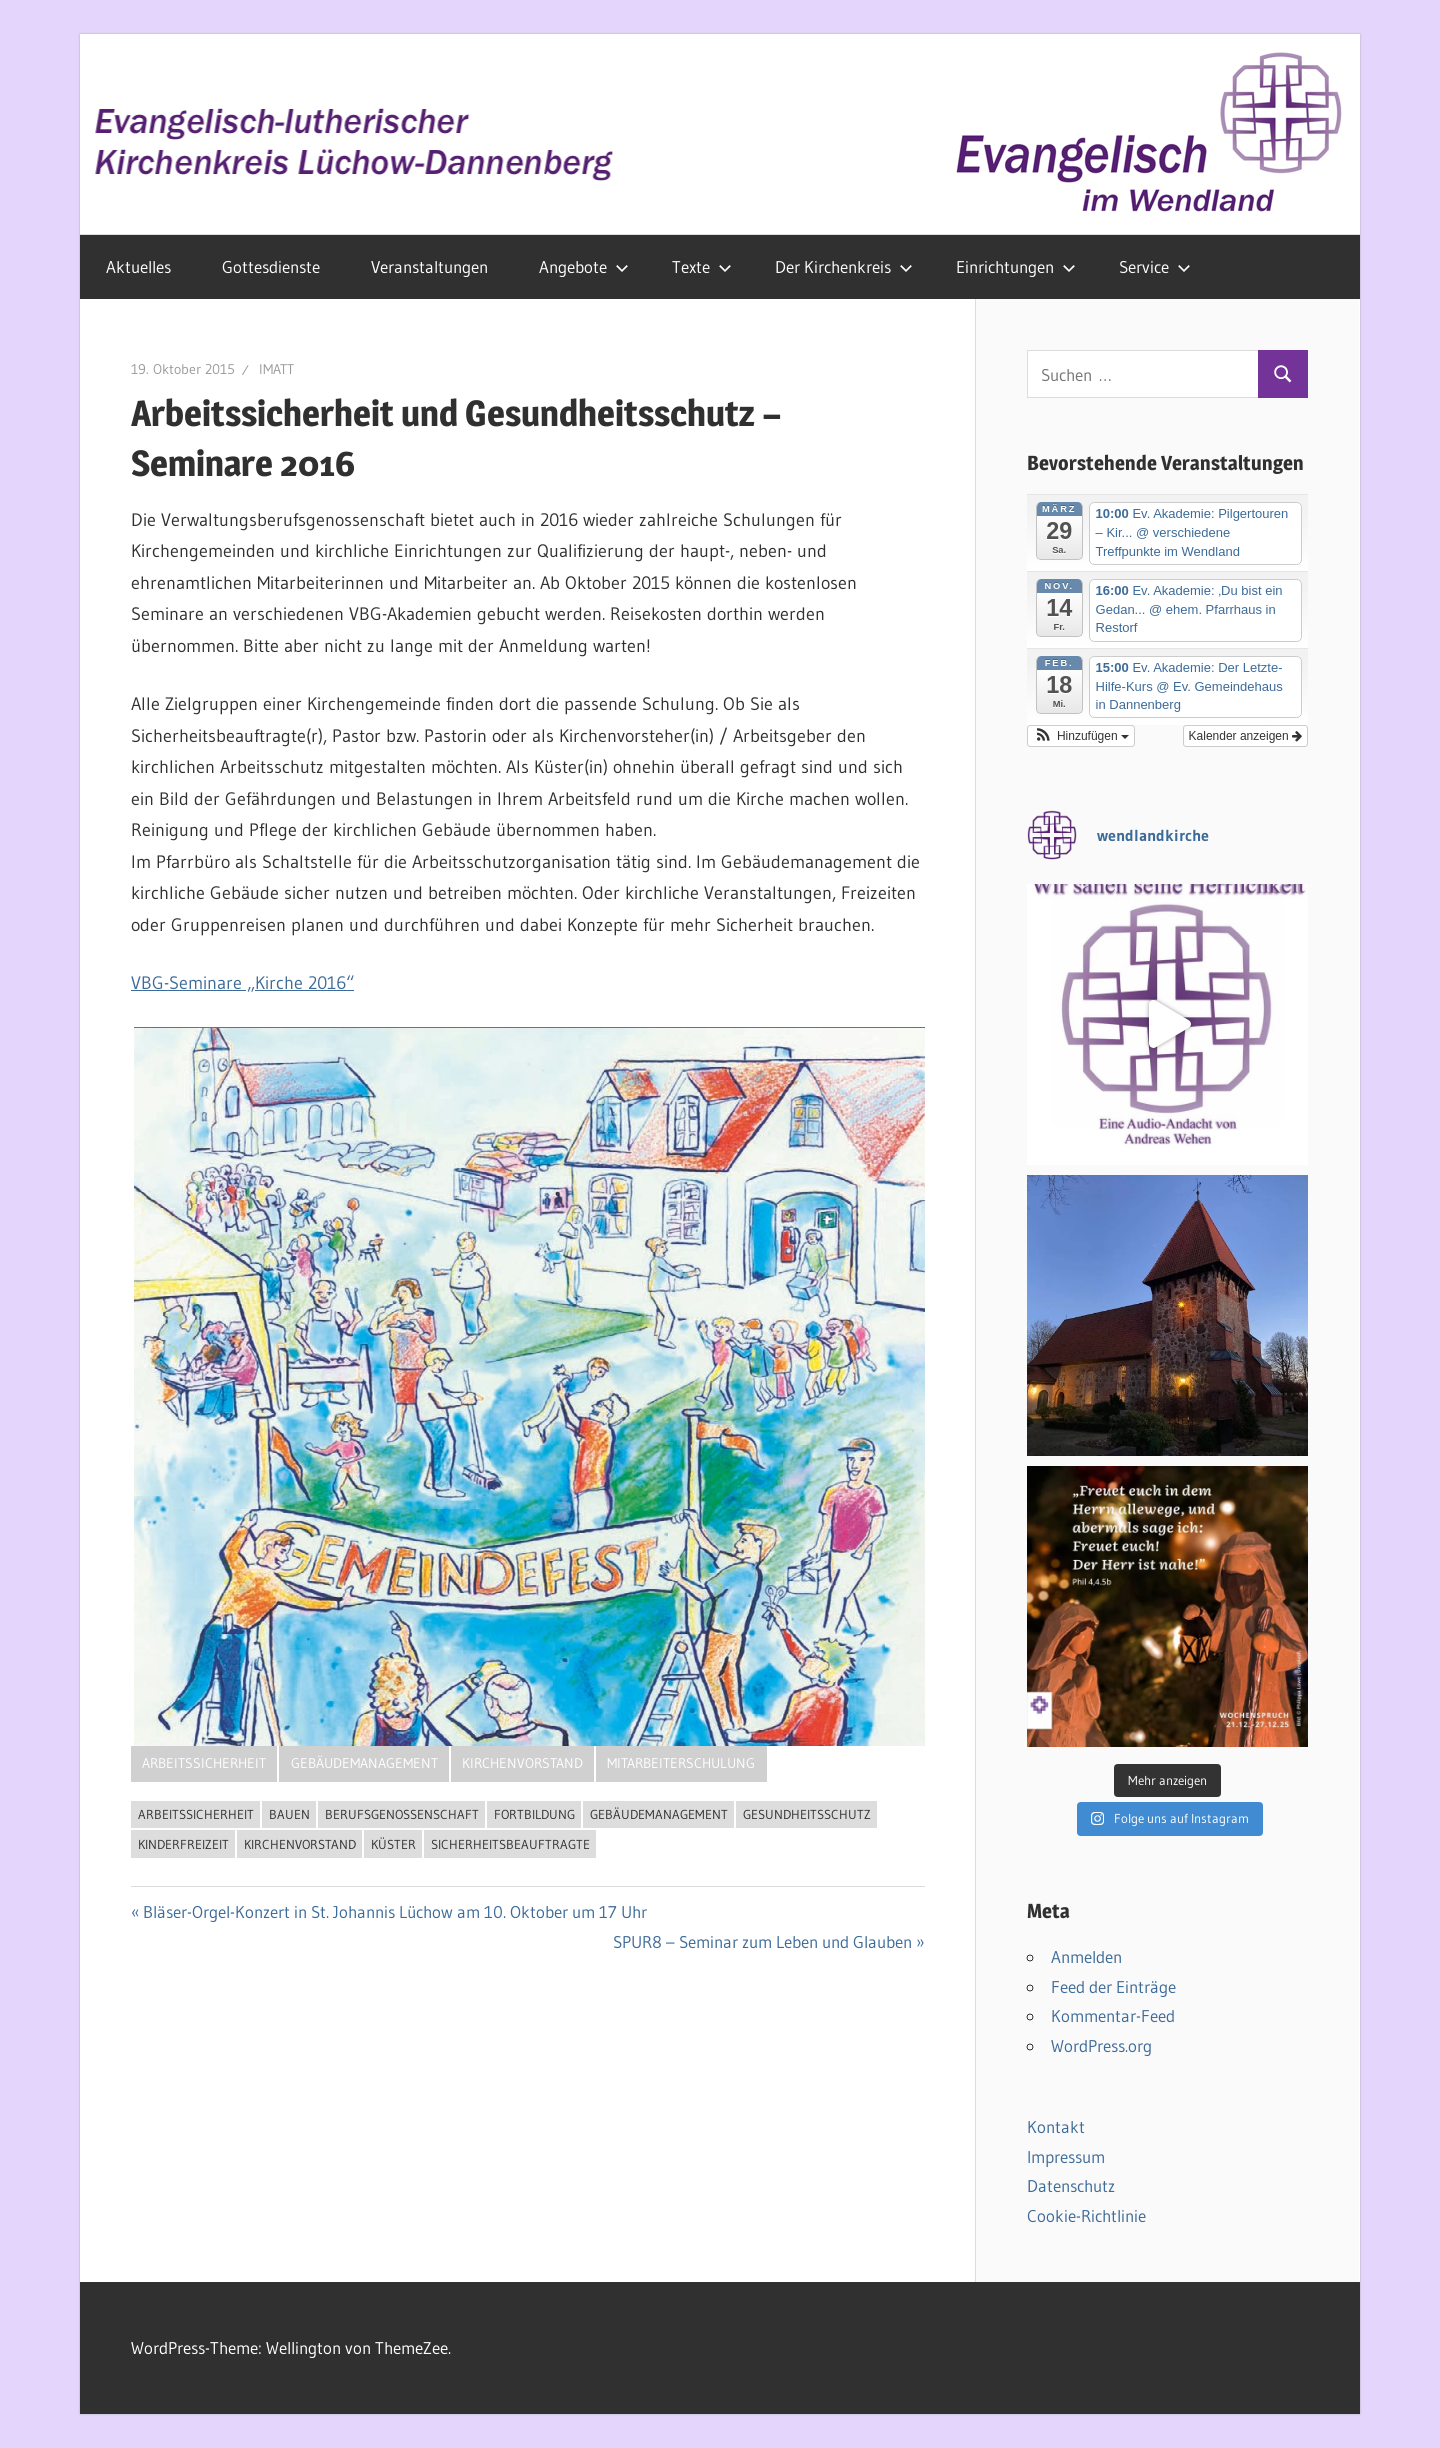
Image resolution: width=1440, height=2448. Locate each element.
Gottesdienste (271, 266)
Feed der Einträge (1113, 1986)
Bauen (289, 1814)
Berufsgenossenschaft (402, 1814)
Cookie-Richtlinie (1086, 2215)
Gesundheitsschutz (807, 1814)
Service (1155, 266)
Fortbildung (534, 1814)
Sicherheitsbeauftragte (510, 1844)
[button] (1081, 736)
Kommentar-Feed (1113, 2015)
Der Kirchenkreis (844, 266)
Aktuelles (138, 266)
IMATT (276, 369)
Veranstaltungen (429, 266)
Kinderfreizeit (183, 1844)
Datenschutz (1071, 2185)
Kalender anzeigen (1245, 736)
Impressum (1066, 2156)
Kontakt (1056, 2126)
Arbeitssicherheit (204, 1763)
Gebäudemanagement (364, 1763)
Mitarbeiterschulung (681, 1763)
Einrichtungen (1016, 266)
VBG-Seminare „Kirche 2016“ (242, 983)
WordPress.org (1101, 2045)
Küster (393, 1844)
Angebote (584, 266)
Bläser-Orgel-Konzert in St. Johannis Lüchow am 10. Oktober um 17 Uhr (395, 1911)
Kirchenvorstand (522, 1763)
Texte (702, 266)
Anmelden (1086, 1956)
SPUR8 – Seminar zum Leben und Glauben (762, 1941)
